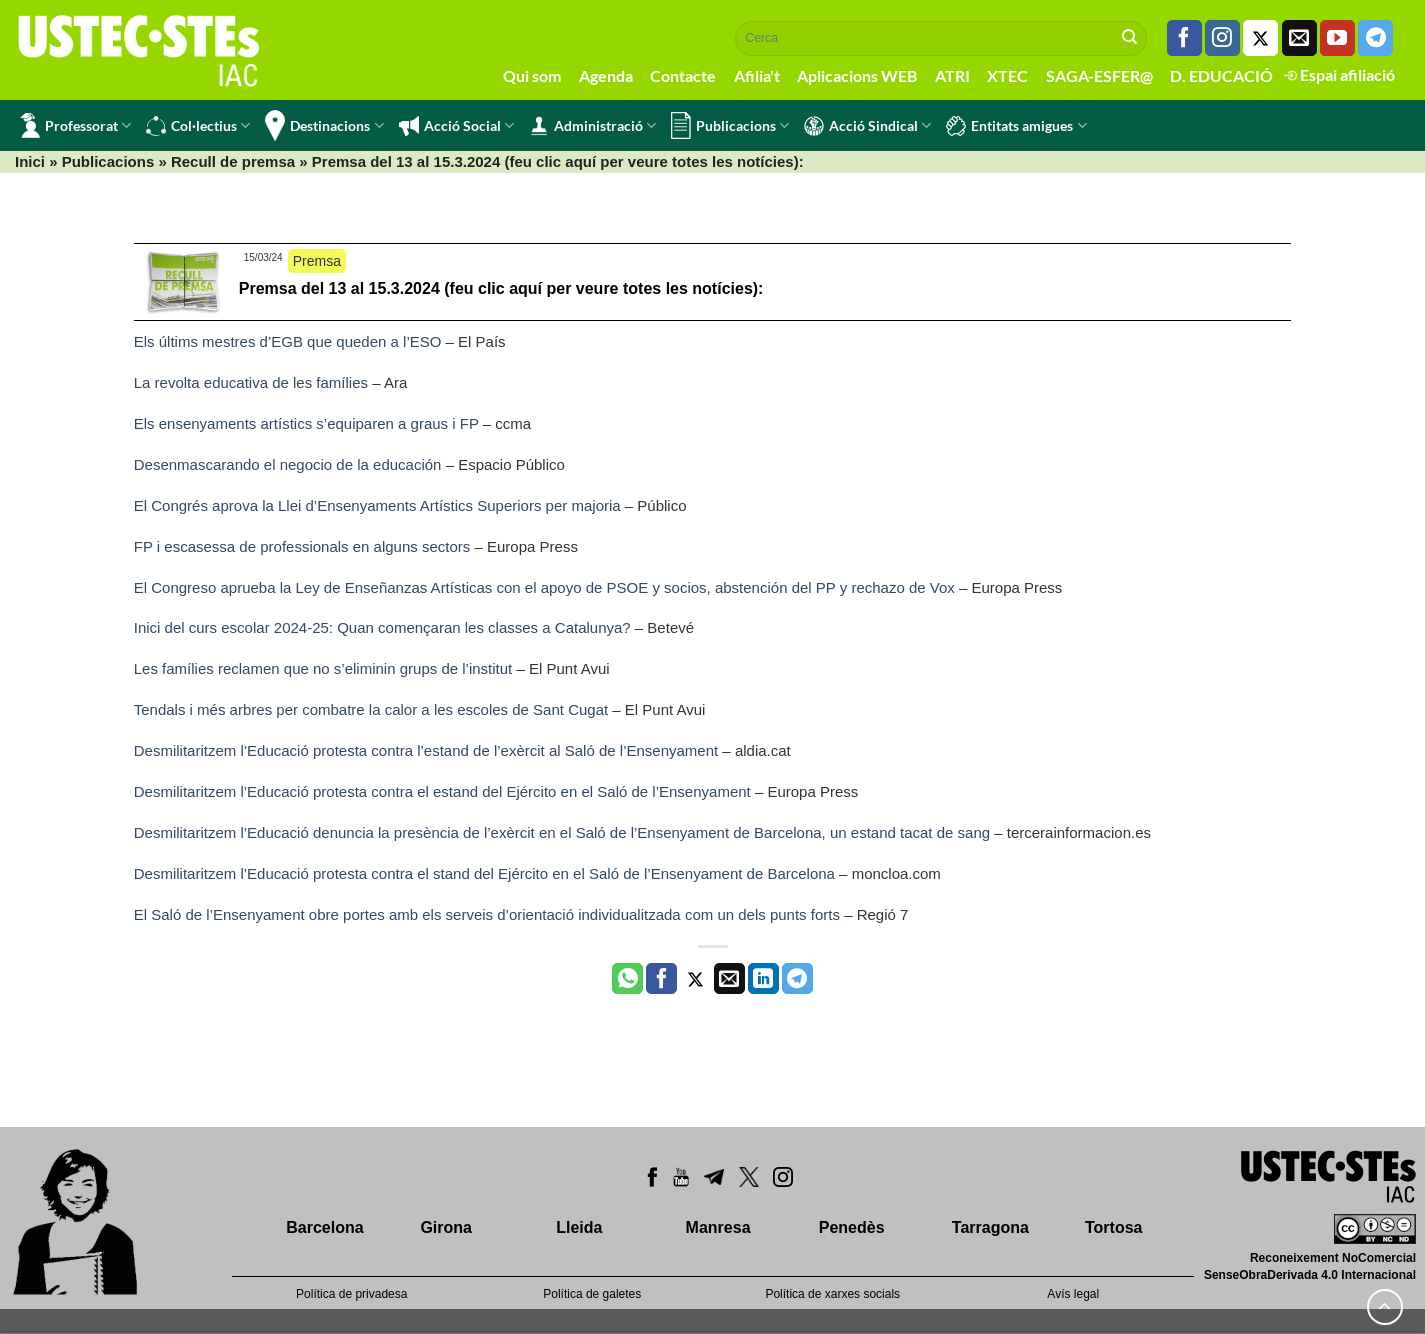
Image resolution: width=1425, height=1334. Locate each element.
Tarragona (990, 1227)
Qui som (532, 75)
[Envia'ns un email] (1299, 38)
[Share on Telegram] (797, 979)
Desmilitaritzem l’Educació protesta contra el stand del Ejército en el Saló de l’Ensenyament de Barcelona (484, 873)
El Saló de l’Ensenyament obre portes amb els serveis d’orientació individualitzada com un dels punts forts (487, 914)
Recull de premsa (233, 161)
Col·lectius (198, 126)
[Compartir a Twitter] (695, 979)
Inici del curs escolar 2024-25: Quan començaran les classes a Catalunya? (382, 627)
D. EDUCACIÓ (1221, 75)
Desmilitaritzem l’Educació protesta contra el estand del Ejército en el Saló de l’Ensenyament (442, 791)
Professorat (75, 125)
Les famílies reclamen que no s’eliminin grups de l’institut (323, 668)
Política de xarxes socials (832, 1294)
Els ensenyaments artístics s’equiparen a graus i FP (306, 423)
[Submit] (1130, 38)
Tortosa (1113, 1227)
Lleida (579, 1227)
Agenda (606, 75)
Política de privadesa (351, 1294)
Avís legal (1073, 1294)
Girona (446, 1227)
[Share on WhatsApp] (627, 979)
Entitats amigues (1016, 126)
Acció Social (456, 126)
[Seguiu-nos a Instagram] (1222, 38)
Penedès (852, 1227)
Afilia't (757, 75)
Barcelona (324, 1227)
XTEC (1007, 75)
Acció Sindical (867, 126)
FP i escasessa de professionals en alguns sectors (302, 546)
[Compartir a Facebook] (661, 979)
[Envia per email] (729, 979)
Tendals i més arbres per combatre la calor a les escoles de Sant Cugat (371, 709)
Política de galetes (592, 1294)
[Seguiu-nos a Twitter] (1260, 38)
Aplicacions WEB (857, 75)
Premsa (317, 261)
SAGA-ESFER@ (1099, 75)
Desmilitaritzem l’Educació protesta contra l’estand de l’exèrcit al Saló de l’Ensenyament (426, 750)
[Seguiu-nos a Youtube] (1337, 38)
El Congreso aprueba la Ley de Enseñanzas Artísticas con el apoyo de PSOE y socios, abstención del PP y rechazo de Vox (544, 587)
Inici (30, 161)
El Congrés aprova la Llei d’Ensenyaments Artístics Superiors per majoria (377, 505)
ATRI (952, 75)
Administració (592, 126)
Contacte (683, 75)
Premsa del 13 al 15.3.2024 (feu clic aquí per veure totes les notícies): (501, 288)
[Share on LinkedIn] (763, 979)
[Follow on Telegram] (1375, 38)
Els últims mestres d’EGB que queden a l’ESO (288, 341)
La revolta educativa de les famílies (251, 382)
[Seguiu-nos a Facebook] (1184, 38)
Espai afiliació (1339, 74)
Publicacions (730, 125)
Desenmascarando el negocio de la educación (288, 464)
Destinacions (324, 125)
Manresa (718, 1227)
